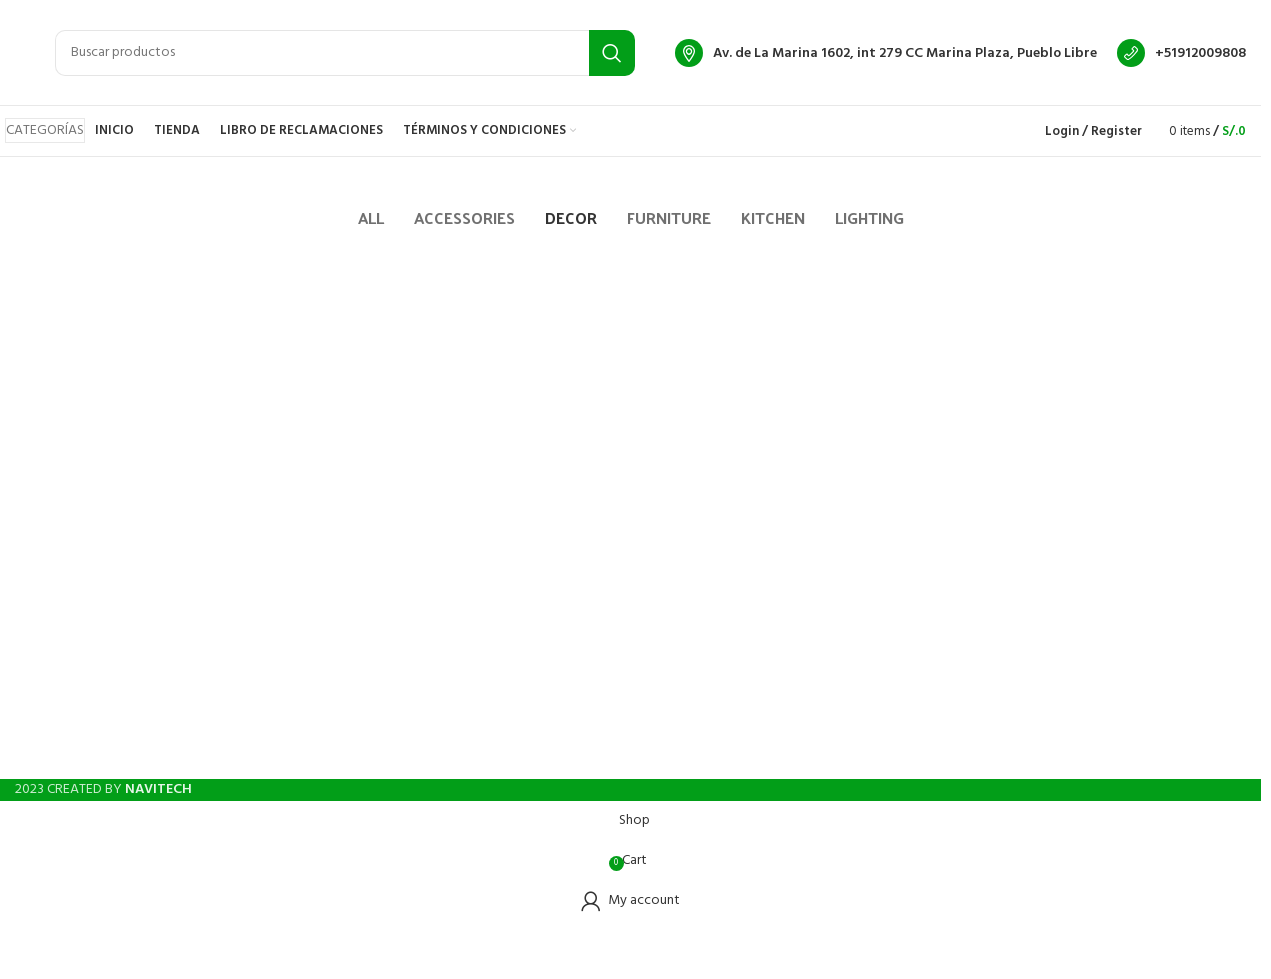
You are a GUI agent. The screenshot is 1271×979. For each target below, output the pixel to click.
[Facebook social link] (595, 754)
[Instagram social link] (631, 754)
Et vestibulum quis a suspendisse (178, 324)
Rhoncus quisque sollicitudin (571, 324)
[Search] (345, 53)
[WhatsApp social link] (667, 754)
